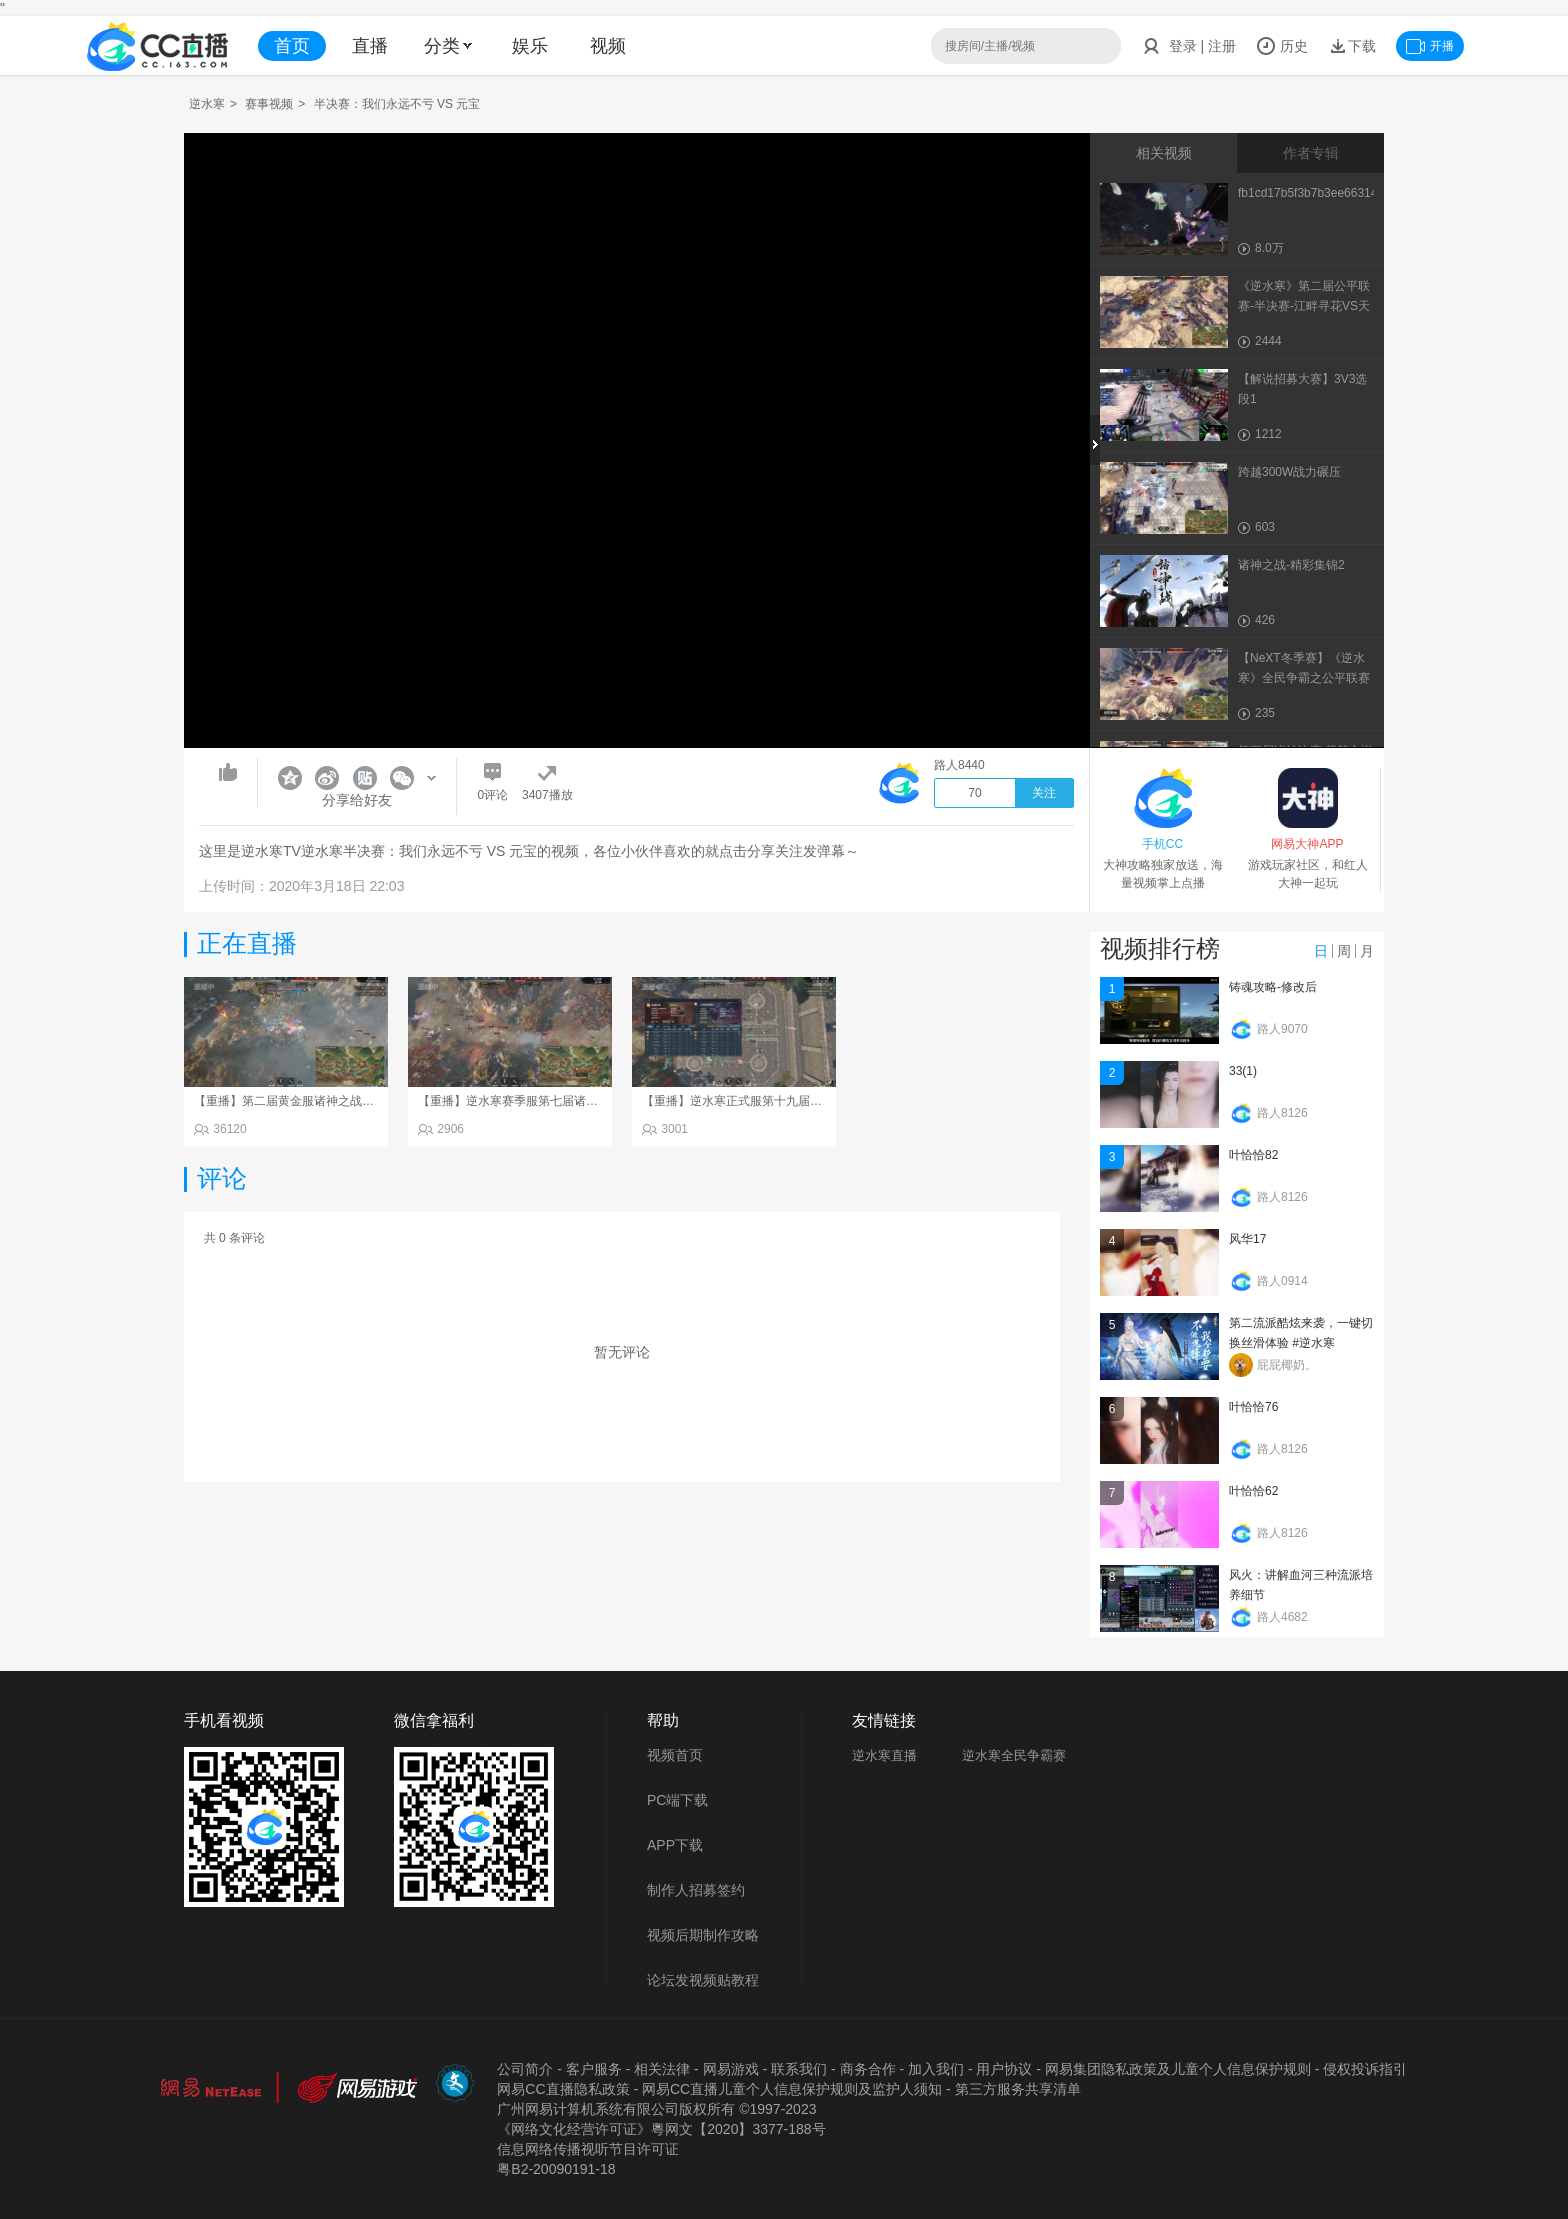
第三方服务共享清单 (1018, 2089)
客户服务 (594, 2069)
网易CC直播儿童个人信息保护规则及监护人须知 (792, 2089)
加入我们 (936, 2069)
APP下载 (675, 1845)
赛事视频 (269, 104)
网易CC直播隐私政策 (563, 2089)
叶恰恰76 (1253, 1407)
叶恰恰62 (1253, 1491)
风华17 (1247, 1239)
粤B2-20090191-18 (556, 2169)
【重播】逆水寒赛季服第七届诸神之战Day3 (534, 1101)
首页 (292, 46)
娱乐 (530, 46)
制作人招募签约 (696, 1890)
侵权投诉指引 (1365, 2069)
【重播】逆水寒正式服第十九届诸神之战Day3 (764, 1101)
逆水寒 (207, 104)
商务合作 (868, 2069)
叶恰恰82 (1253, 1155)
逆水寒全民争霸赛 (1014, 1755)
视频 (608, 46)
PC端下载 (677, 1800)
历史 (1282, 46)
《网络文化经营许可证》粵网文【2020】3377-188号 (661, 2129)
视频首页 (675, 1755)
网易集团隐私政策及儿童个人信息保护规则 (1178, 2069)
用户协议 (1004, 2069)
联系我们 (799, 2069)
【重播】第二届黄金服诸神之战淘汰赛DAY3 (311, 1101)
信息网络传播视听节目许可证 (588, 2149)
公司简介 (525, 2069)
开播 (1430, 46)
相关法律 (662, 2069)
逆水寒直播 (884, 1755)
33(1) (1243, 1071)
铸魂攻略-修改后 (1273, 987)
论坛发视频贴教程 (703, 1980)
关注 (1044, 793)
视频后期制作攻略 (703, 1935)
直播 (370, 46)
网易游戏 (731, 2069)
